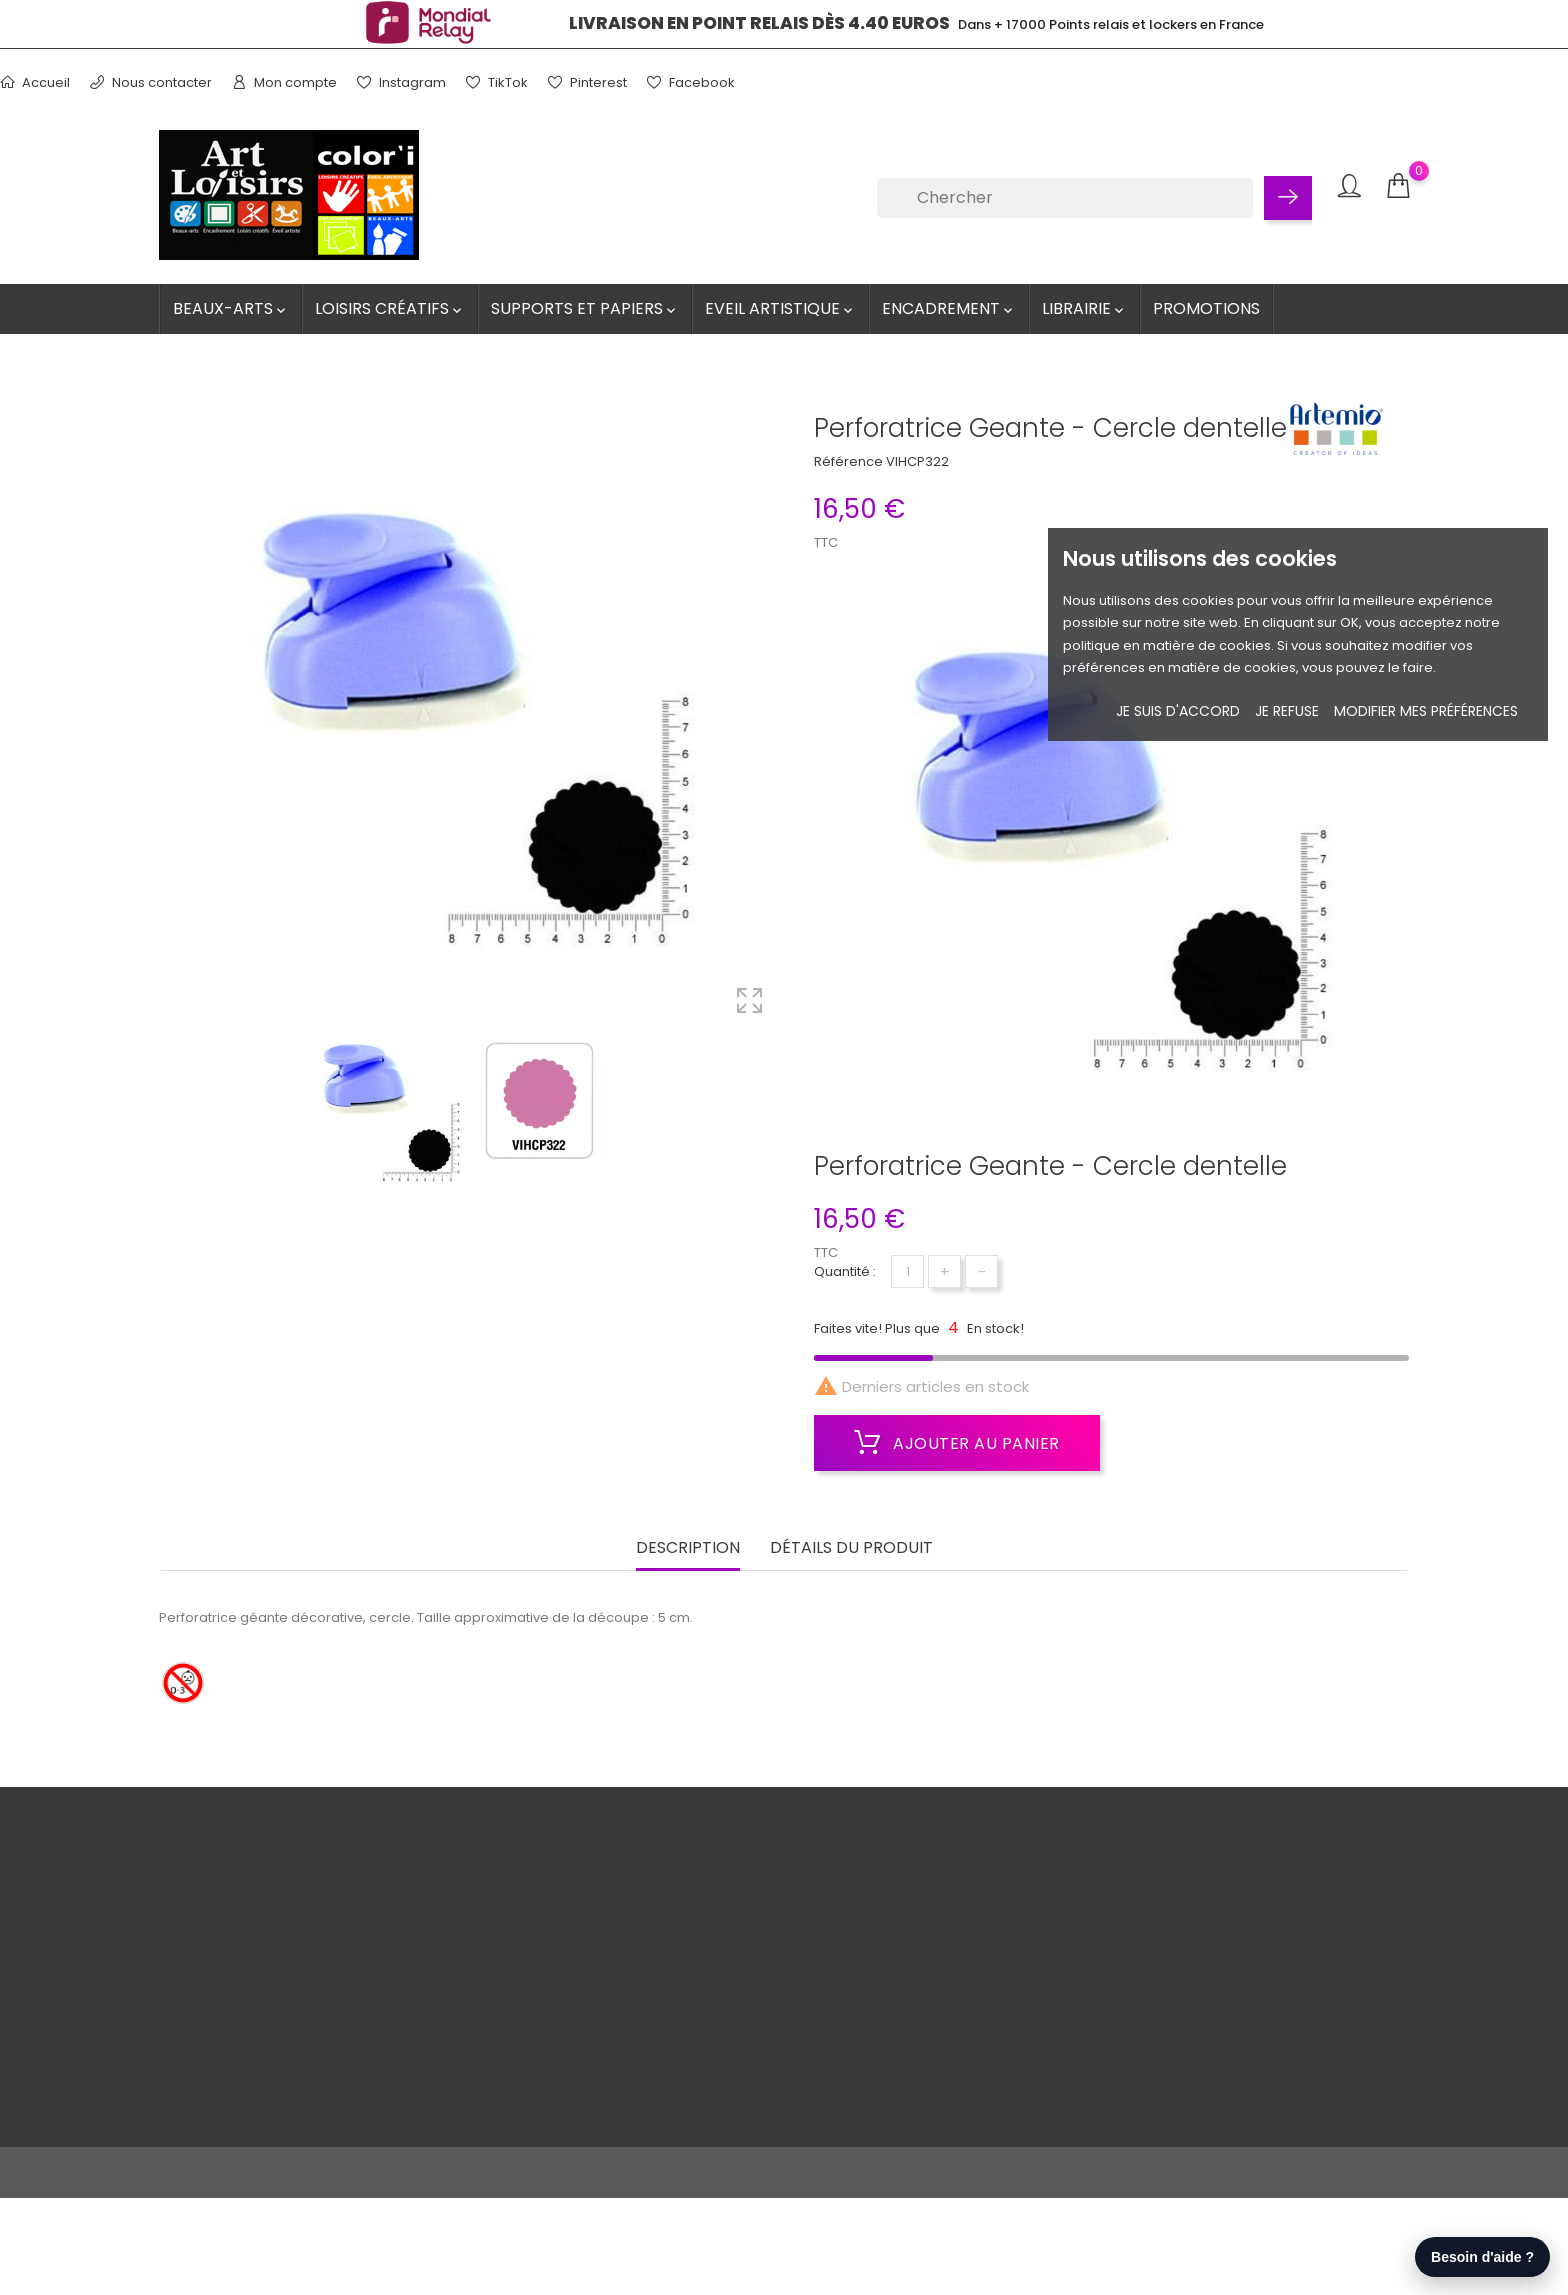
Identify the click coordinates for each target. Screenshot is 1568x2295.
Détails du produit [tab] (851, 1544)
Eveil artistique (780, 308)
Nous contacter (151, 82)
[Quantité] (907, 1271)
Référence (848, 461)
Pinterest (587, 82)
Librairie (1084, 308)
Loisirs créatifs (390, 308)
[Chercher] (1065, 198)
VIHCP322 (917, 461)
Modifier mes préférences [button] (1426, 711)
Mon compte (284, 82)
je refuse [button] (1287, 711)
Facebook (691, 82)
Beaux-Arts (231, 308)
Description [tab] (688, 1544)
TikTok (497, 82)
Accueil (35, 82)
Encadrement (949, 308)
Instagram (401, 82)
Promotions (1206, 308)
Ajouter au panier (957, 1443)
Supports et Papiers (585, 308)
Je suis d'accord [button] (1178, 711)
